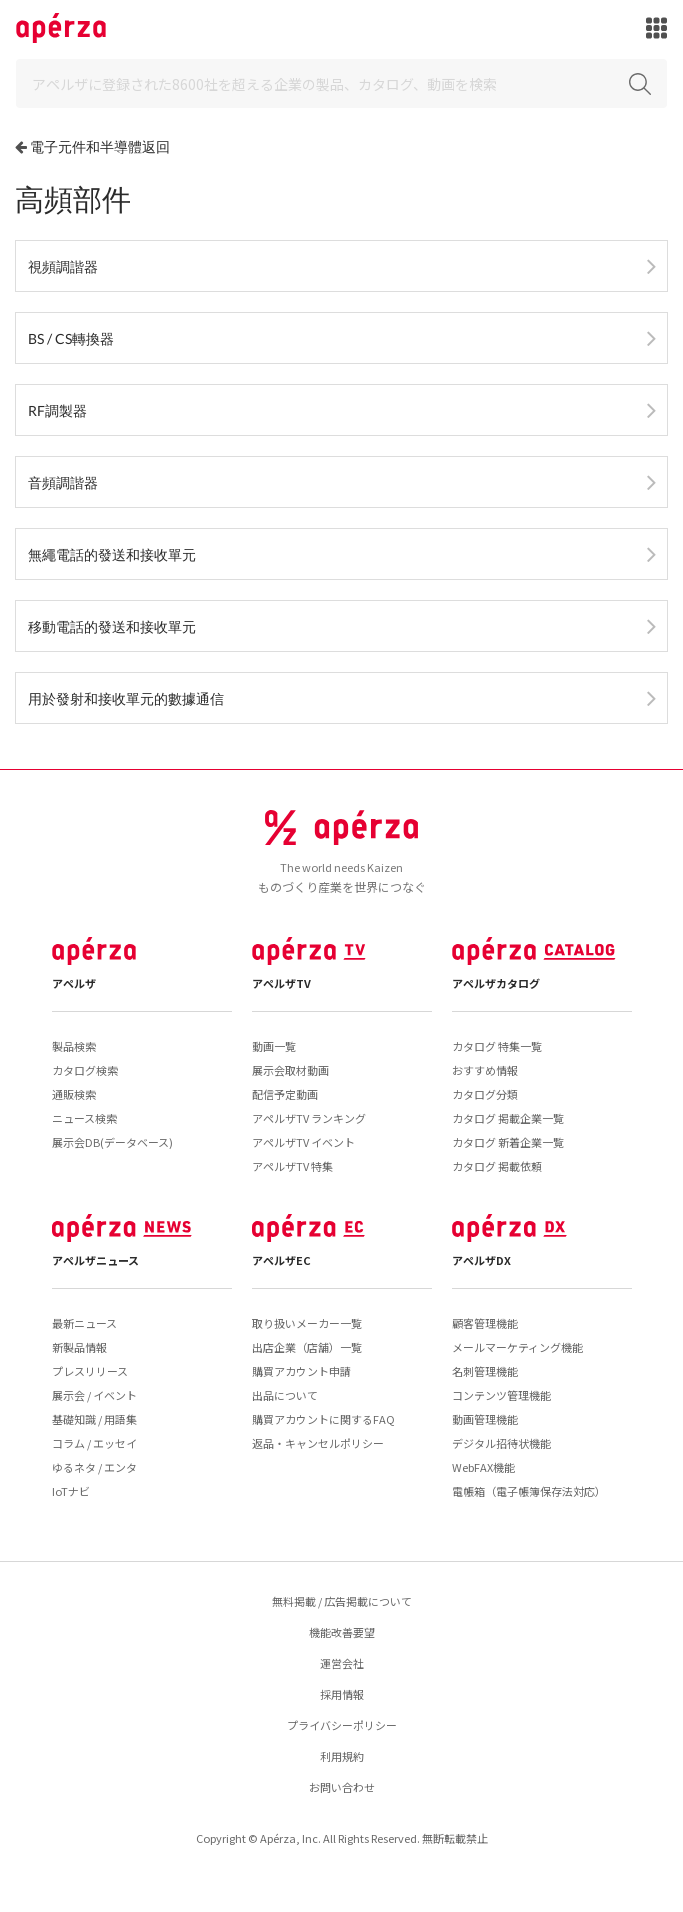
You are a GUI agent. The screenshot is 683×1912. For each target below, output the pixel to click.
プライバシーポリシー (342, 1725)
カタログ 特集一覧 (497, 1046)
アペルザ (74, 983)
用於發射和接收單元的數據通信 (126, 698)
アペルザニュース (95, 1260)
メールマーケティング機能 (517, 1347)
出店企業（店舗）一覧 (307, 1347)
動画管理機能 (485, 1419)
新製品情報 (79, 1347)
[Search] (341, 83)
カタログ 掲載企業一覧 (508, 1118)
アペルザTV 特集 (292, 1166)
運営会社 (342, 1663)
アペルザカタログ (496, 983)
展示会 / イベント (94, 1395)
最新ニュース (84, 1323)
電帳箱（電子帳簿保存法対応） (529, 1491)
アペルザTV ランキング (309, 1118)
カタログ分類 (485, 1094)
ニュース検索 (84, 1118)
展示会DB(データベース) (112, 1142)
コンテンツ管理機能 (501, 1395)
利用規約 (342, 1756)
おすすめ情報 (485, 1070)
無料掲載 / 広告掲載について (342, 1601)
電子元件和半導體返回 (100, 146)
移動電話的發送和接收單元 (112, 626)
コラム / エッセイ (94, 1443)
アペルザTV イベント (303, 1142)
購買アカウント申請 (301, 1371)
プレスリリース (90, 1371)
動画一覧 (274, 1046)
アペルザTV (281, 983)
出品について (285, 1395)
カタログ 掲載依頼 (497, 1166)
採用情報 (342, 1694)
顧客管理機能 (485, 1323)
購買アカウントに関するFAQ (323, 1419)
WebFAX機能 (483, 1467)
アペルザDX (481, 1260)
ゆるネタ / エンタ (94, 1467)
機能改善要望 (342, 1632)
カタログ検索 (85, 1070)
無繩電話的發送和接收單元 (112, 554)
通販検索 (74, 1094)
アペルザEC (281, 1260)
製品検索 (74, 1046)
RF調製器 (57, 410)
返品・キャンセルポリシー (318, 1443)
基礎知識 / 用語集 (94, 1419)
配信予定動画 (285, 1094)
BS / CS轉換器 (71, 338)
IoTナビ (71, 1491)
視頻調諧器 (63, 266)
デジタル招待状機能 (501, 1443)
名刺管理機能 (485, 1371)
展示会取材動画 (290, 1070)
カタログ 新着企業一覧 (508, 1142)
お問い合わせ (342, 1787)
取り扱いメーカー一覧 (307, 1323)
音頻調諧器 (63, 482)
